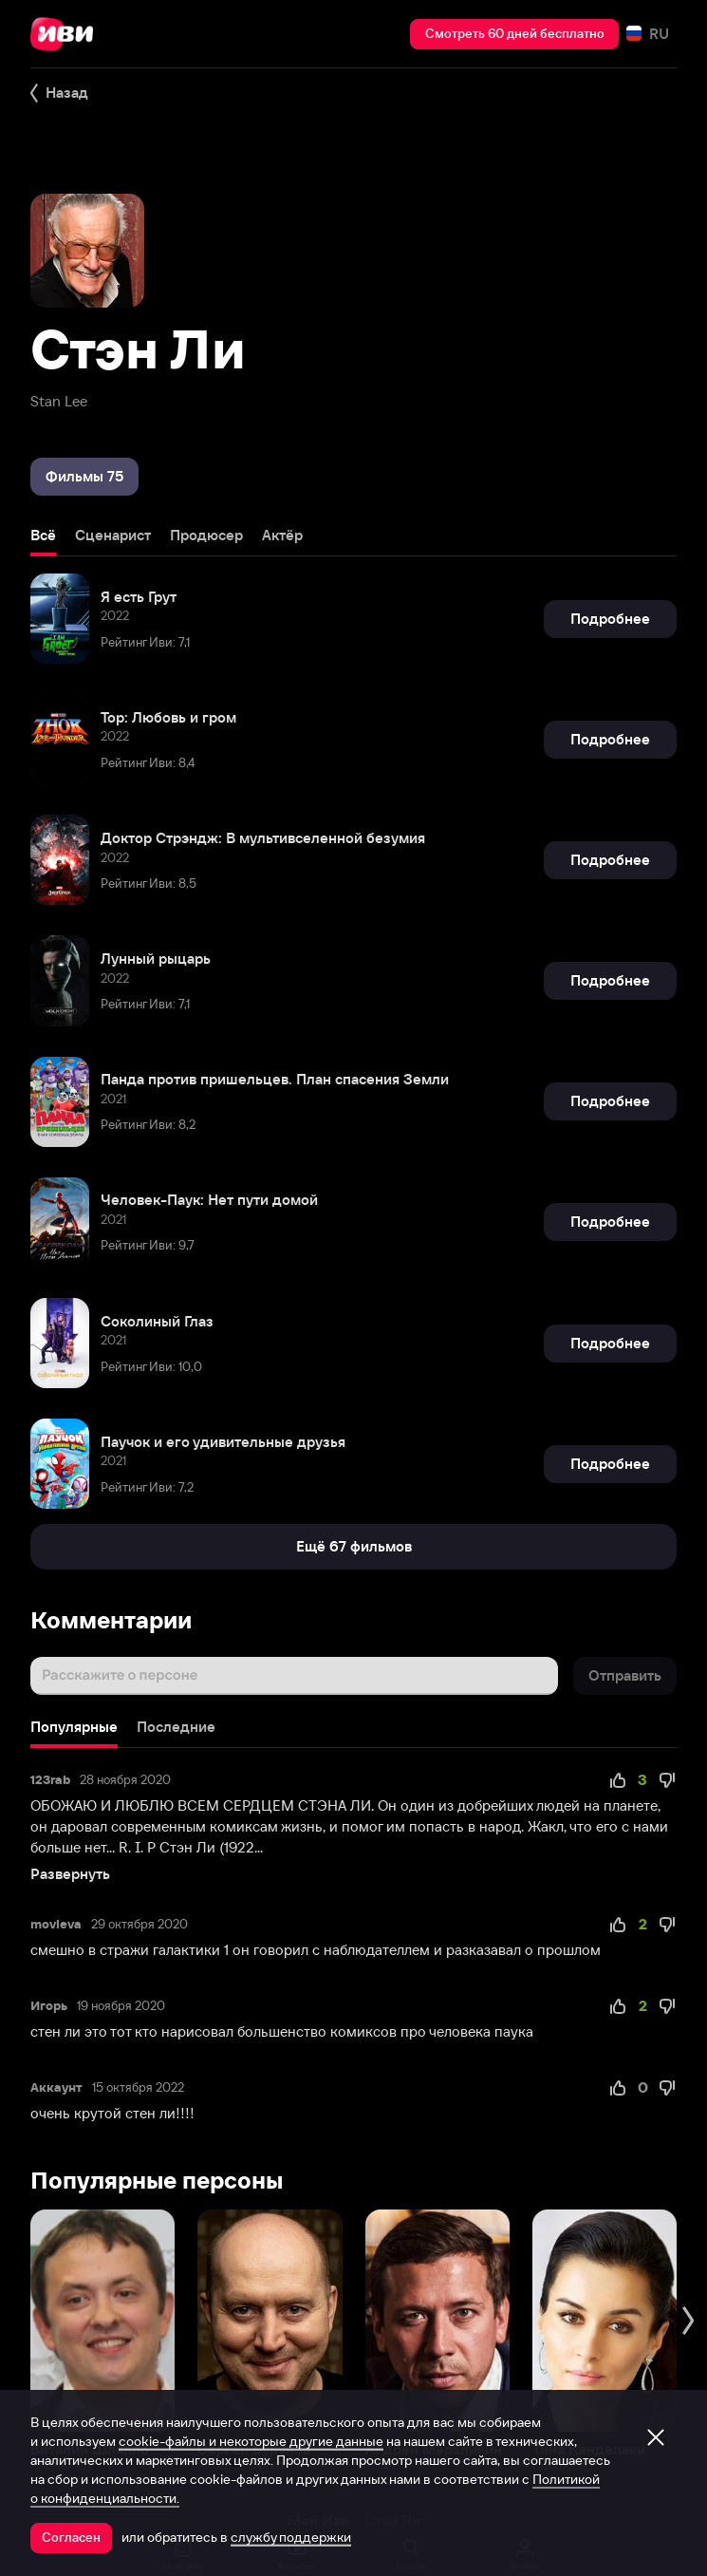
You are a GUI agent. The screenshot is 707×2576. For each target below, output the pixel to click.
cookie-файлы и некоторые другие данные (251, 2441)
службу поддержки (291, 2537)
